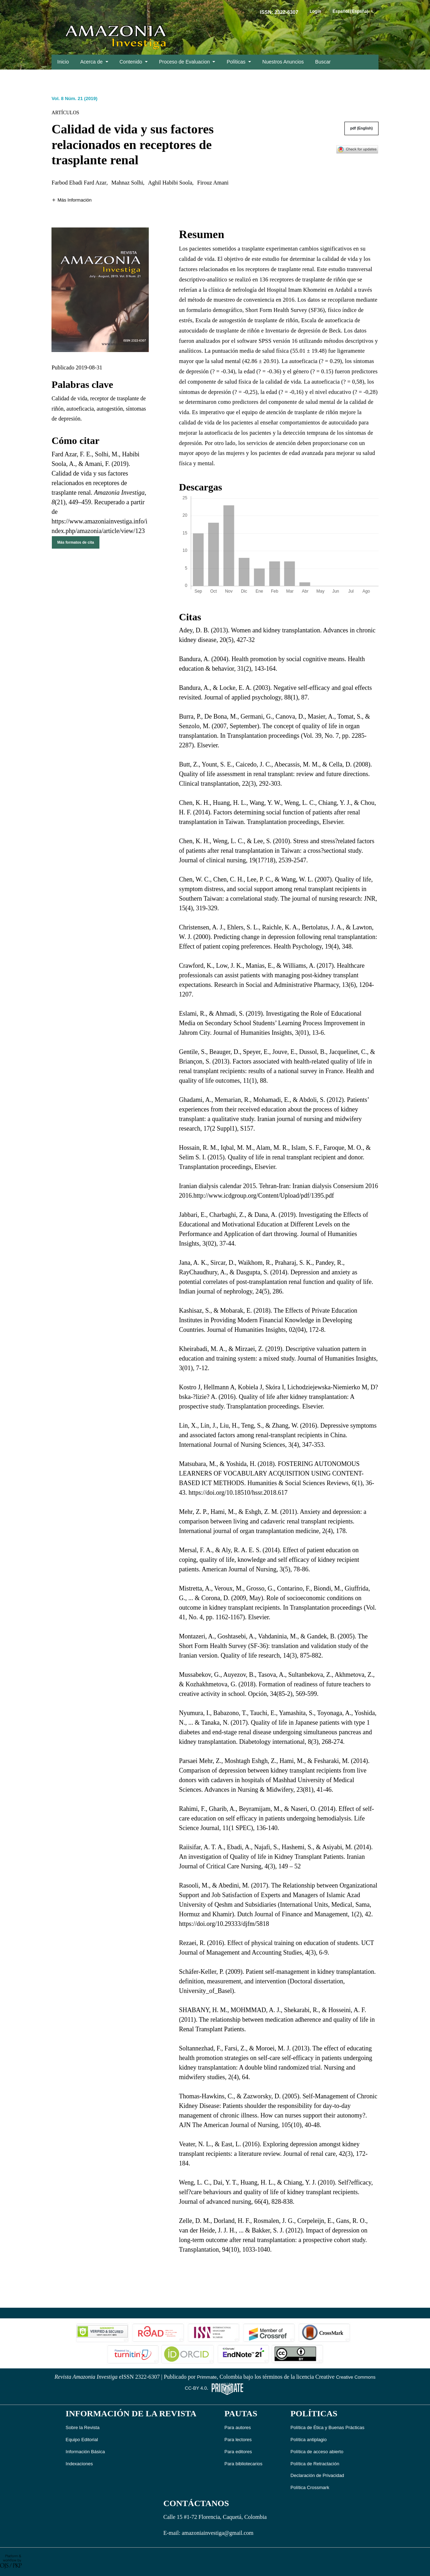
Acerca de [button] (92, 62)
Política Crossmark (309, 2487)
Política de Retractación (314, 2463)
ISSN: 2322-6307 (279, 12)
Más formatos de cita (75, 542)
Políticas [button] (237, 62)
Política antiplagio (308, 2439)
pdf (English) (361, 128)
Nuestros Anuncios (283, 62)
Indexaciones (79, 2463)
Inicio (63, 62)
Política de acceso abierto (316, 2451)
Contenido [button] (132, 62)
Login (315, 11)
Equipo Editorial (82, 2439)
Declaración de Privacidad (317, 2475)
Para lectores (238, 2439)
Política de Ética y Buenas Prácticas (327, 2427)
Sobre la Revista (82, 2427)
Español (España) (355, 10)
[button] (71, 199)
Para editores (238, 2451)
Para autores (237, 2427)
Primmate (207, 2377)
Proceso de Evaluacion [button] (185, 62)
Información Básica (85, 2451)
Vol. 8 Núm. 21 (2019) (74, 98)
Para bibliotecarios (243, 2463)
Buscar (323, 62)
